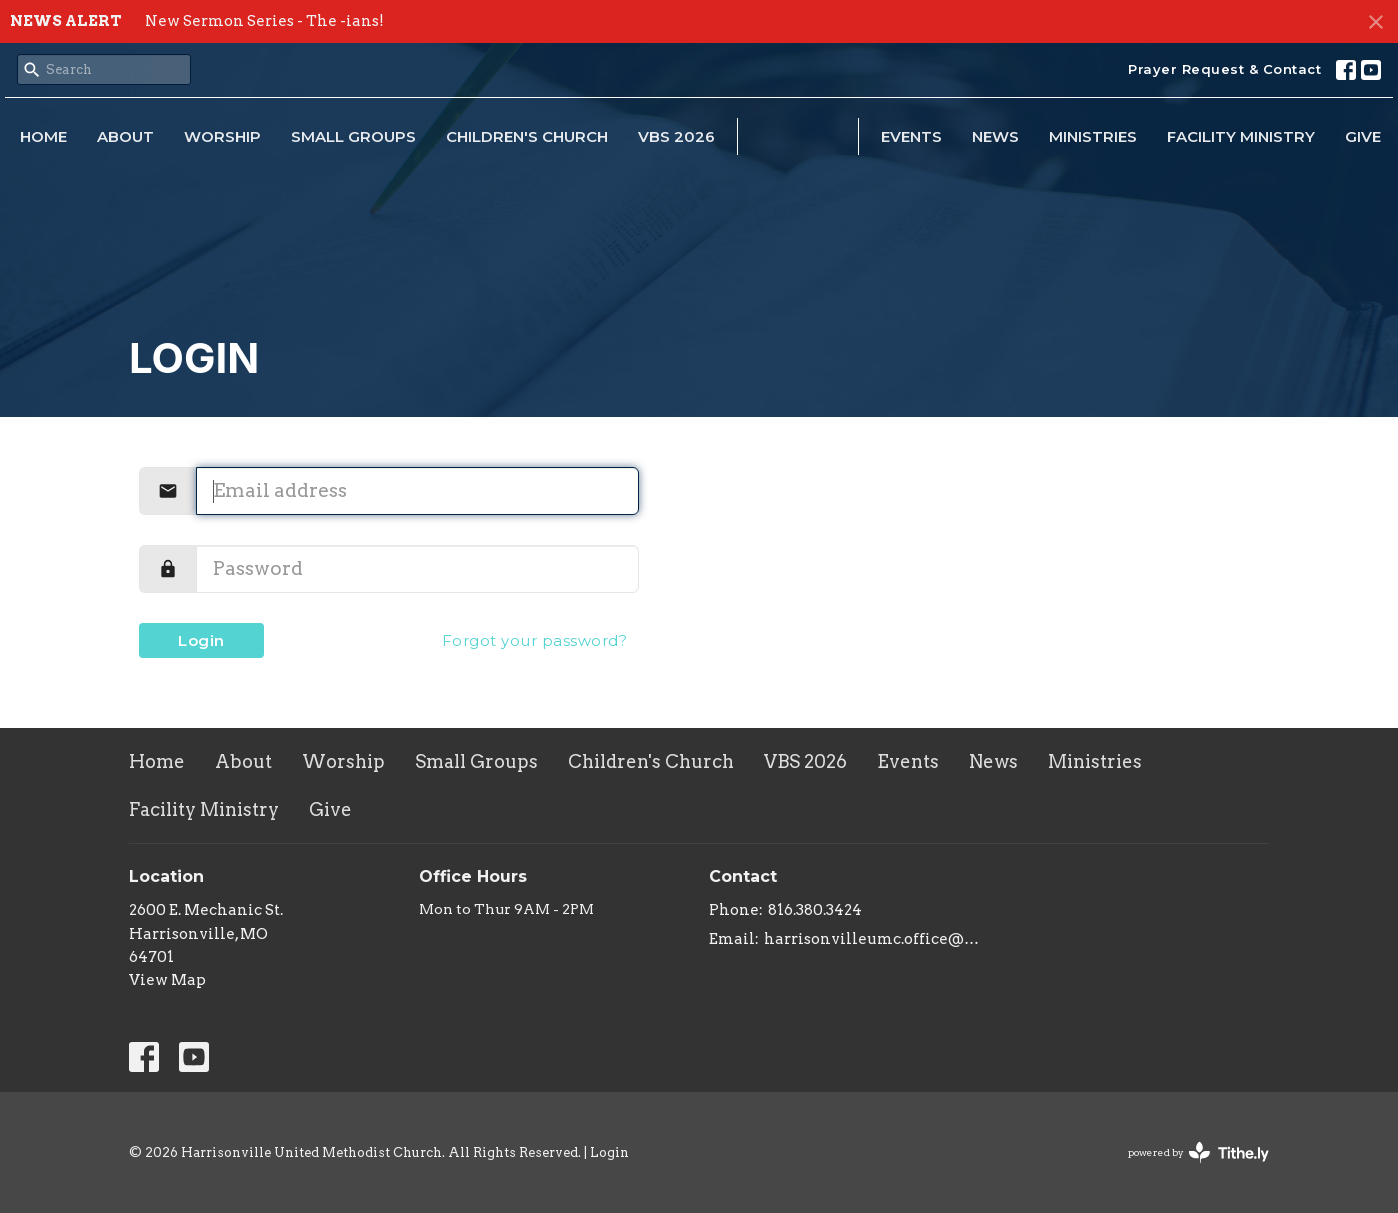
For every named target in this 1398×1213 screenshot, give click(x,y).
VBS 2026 (676, 136)
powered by (1198, 1152)
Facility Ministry (1241, 136)
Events (911, 136)
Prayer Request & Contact (1224, 69)
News (995, 136)
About (125, 136)
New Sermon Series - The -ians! (264, 21)
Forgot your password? (535, 640)
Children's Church (527, 136)
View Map (167, 980)
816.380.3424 (815, 910)
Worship (222, 136)
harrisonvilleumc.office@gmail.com (871, 939)
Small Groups (353, 136)
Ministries (1093, 136)
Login (201, 640)
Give (1363, 136)
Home (43, 136)
